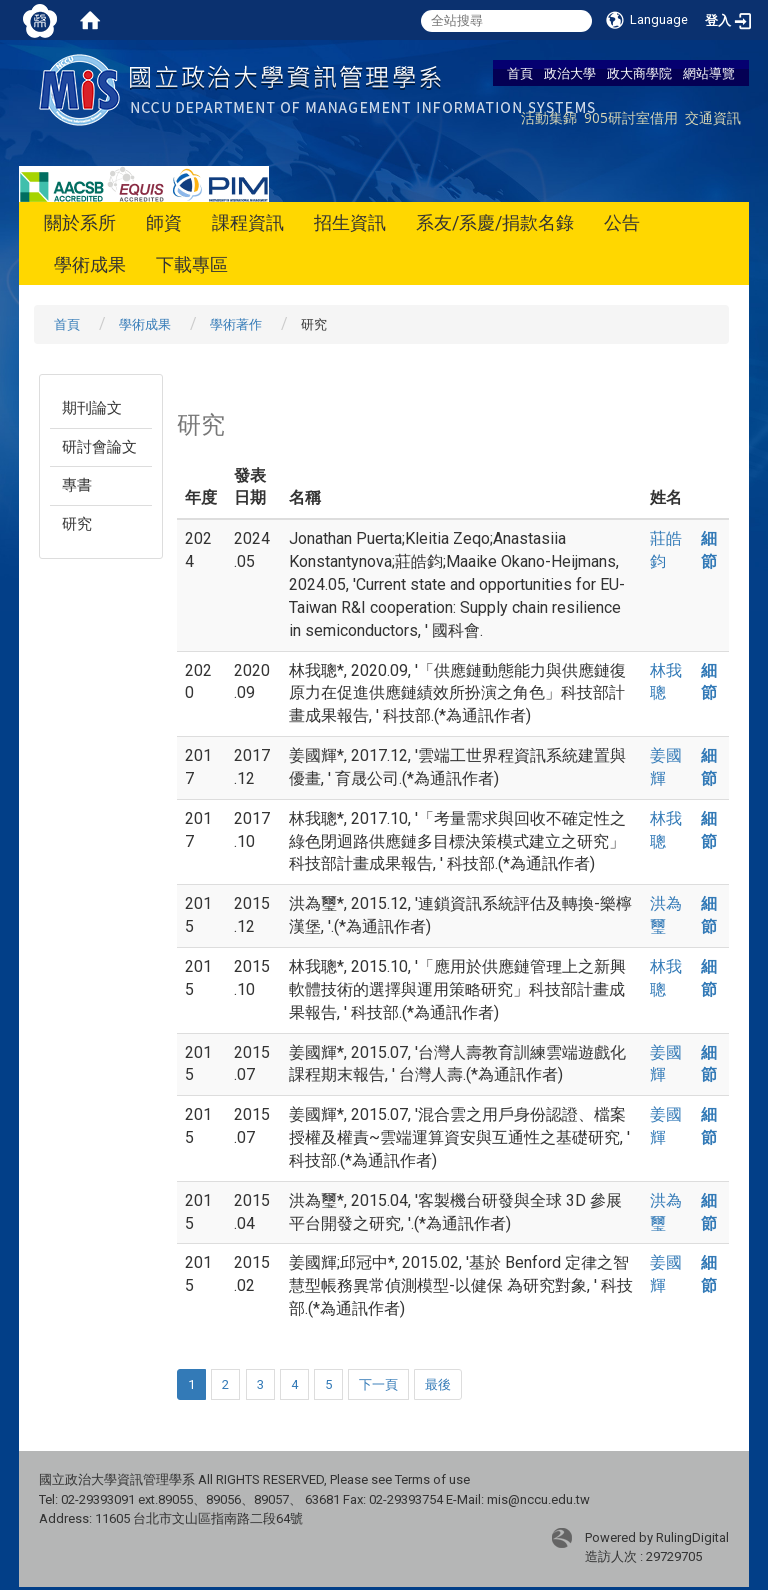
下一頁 (378, 1384)
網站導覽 (709, 73)
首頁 (520, 73)
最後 (438, 1384)
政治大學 (570, 73)
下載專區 (192, 264)
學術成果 (90, 264)
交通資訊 (713, 117)
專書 (77, 485)
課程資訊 (248, 222)
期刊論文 (92, 408)
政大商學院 (639, 73)
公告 (622, 222)
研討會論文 (99, 447)
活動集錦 (549, 117)
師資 (164, 222)
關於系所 (80, 222)
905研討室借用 (631, 117)
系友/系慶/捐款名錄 (495, 222)
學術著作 (236, 324)
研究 (77, 524)
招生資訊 (350, 222)
